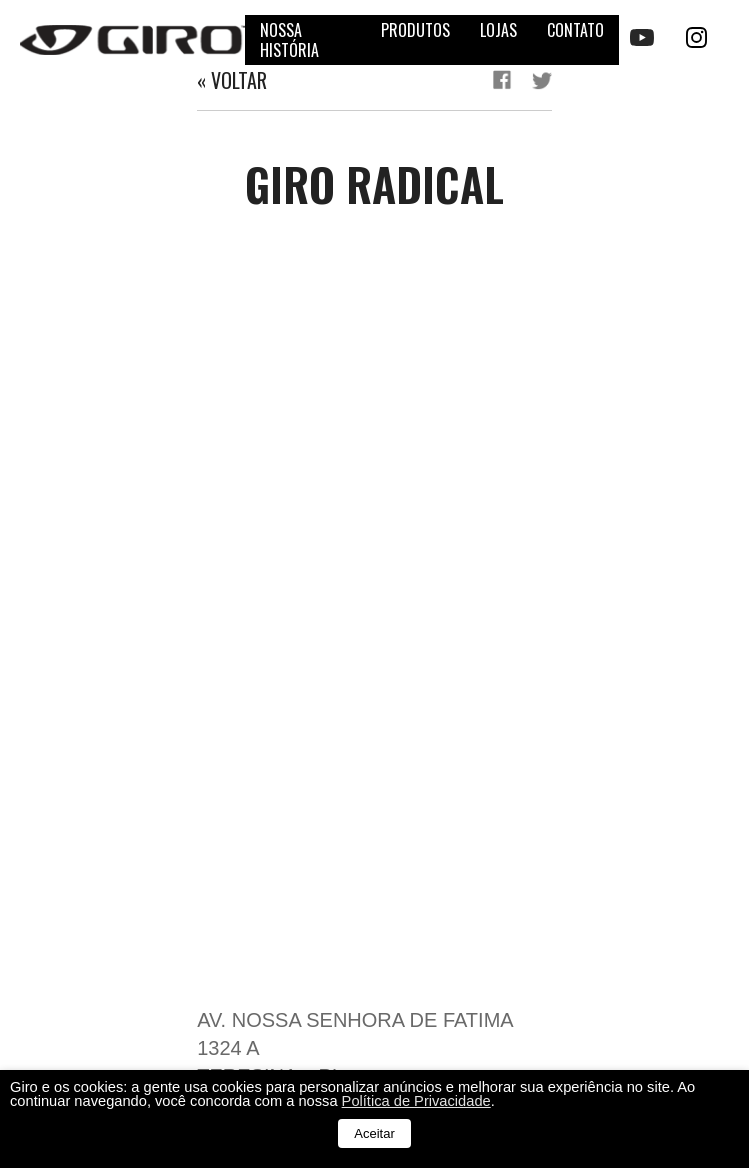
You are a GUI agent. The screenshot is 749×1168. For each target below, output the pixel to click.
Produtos (415, 30)
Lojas (498, 30)
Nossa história (289, 40)
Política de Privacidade (416, 1101)
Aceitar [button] (374, 1133)
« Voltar (232, 80)
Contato (575, 30)
